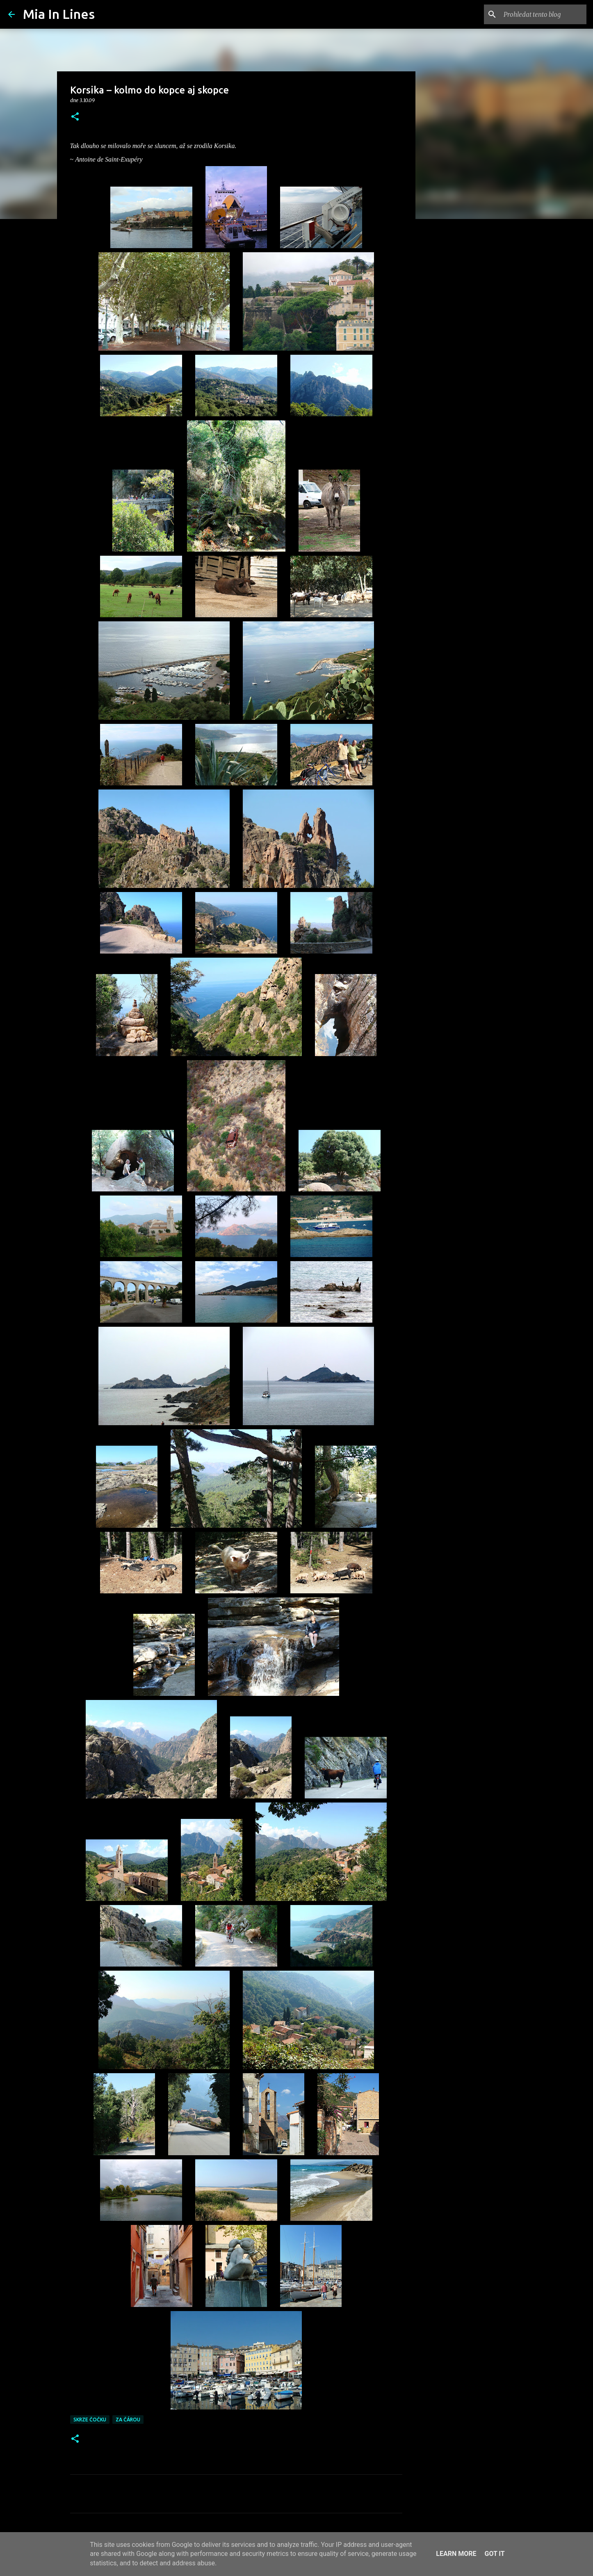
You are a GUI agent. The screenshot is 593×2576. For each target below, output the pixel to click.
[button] (75, 117)
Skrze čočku (89, 2419)
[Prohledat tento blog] (543, 14)
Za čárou (128, 2419)
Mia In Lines (59, 14)
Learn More (456, 2554)
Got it (494, 2554)
